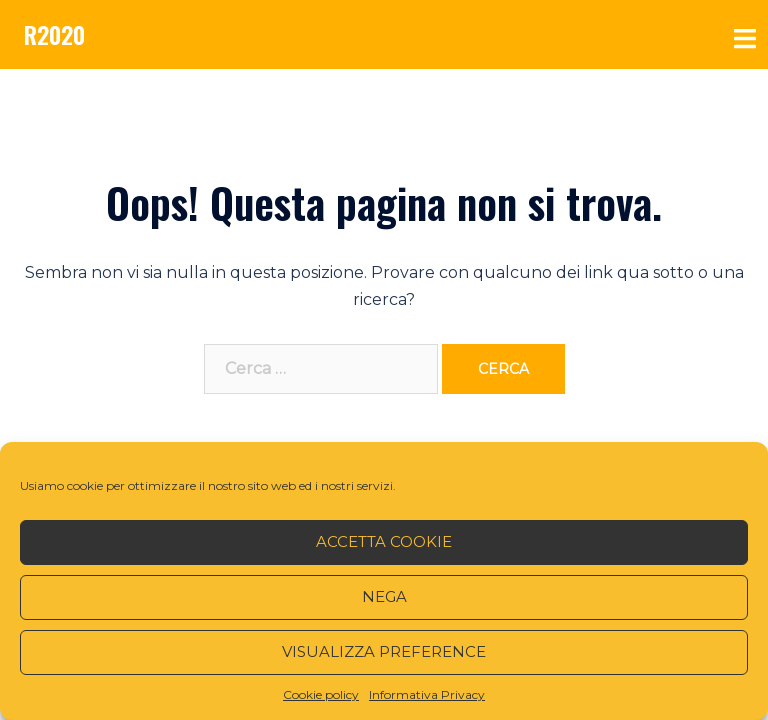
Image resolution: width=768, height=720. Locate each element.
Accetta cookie (384, 541)
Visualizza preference (384, 651)
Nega (384, 596)
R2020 (54, 34)
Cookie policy (321, 694)
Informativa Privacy (427, 694)
